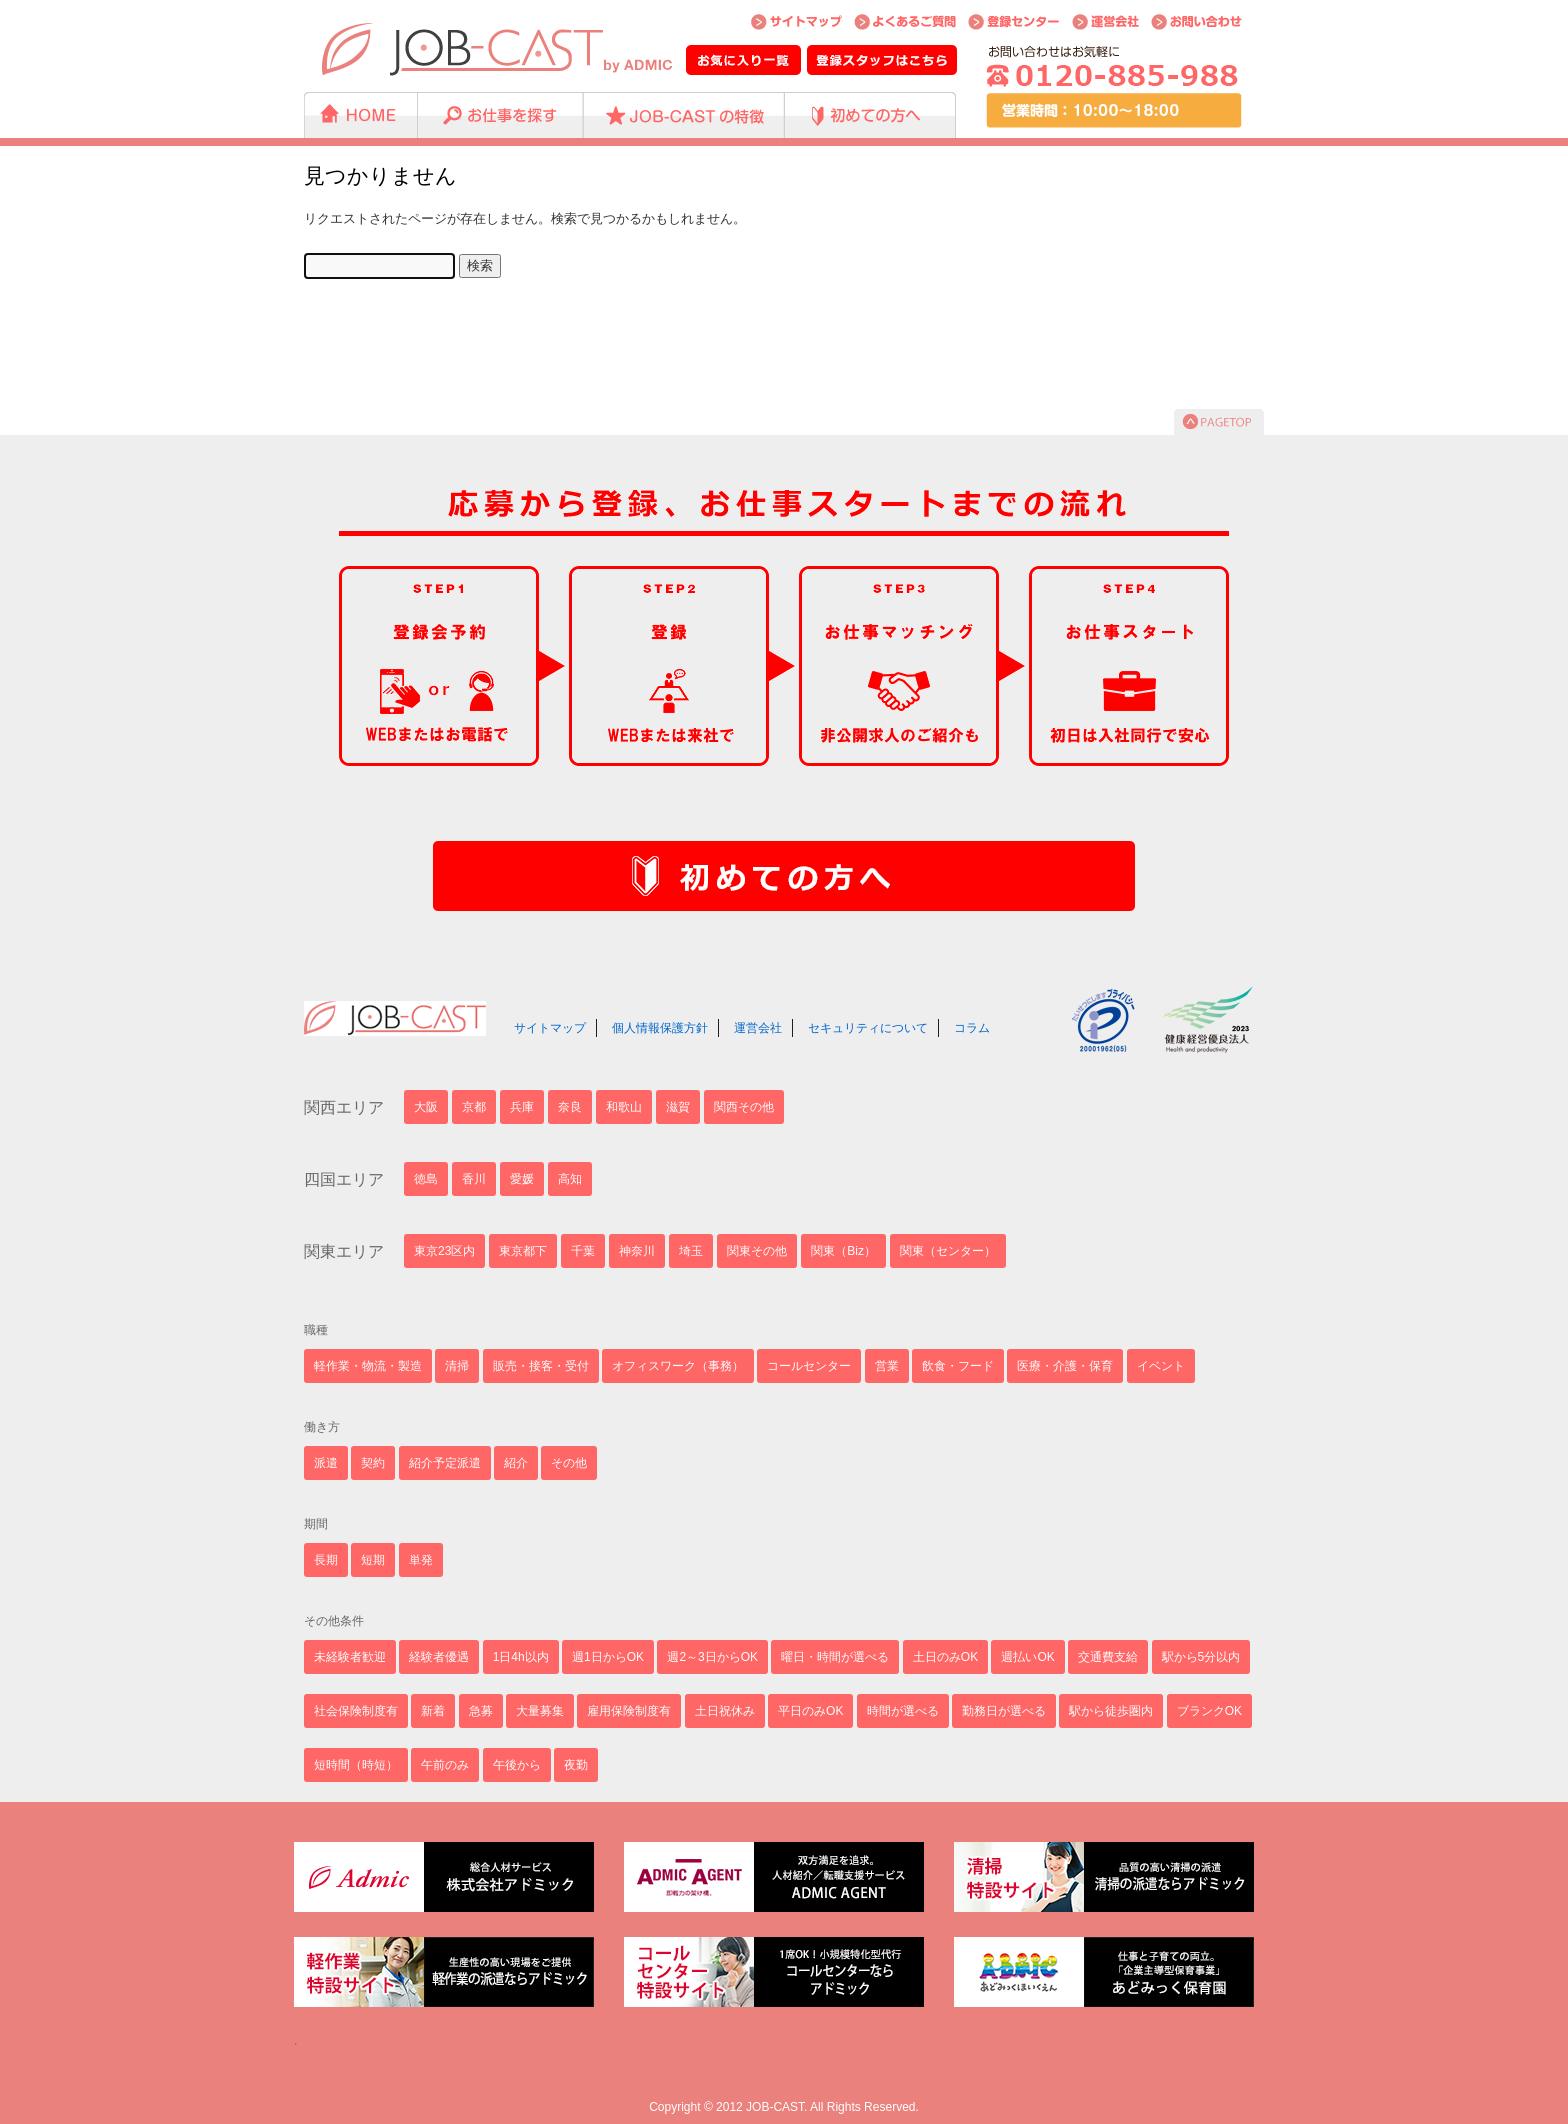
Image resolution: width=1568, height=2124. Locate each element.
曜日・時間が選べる (835, 1657)
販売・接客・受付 (541, 1366)
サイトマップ (550, 1028)
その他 (569, 1463)
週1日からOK (608, 1657)
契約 (373, 1463)
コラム (972, 1028)
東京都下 (523, 1251)
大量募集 (540, 1711)
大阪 (426, 1107)
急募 (481, 1711)
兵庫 (522, 1107)
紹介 (516, 1463)
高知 (570, 1179)
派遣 (326, 1463)
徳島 (426, 1179)
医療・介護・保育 (1065, 1366)
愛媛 (522, 1179)
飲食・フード (958, 1366)
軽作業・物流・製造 (368, 1366)
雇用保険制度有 (629, 1711)
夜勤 (576, 1765)
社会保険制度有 (356, 1711)
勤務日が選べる (1004, 1711)
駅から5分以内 (1201, 1657)
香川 (474, 1179)
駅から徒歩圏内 (1111, 1711)
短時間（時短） (356, 1765)
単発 (421, 1560)
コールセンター (809, 1366)
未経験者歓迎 (350, 1657)
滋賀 (678, 1107)
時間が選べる (903, 1711)
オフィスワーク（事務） (678, 1366)
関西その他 (744, 1107)
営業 (887, 1366)
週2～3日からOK (712, 1657)
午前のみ (445, 1765)
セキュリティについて (868, 1028)
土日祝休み (725, 1711)
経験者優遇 (439, 1657)
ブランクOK (1209, 1711)
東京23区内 (444, 1251)
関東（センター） (948, 1251)
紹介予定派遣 (445, 1463)
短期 (373, 1560)
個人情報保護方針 (660, 1028)
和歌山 (624, 1107)
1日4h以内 (521, 1657)
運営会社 (758, 1028)
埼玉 (691, 1251)
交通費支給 (1108, 1657)
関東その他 (757, 1251)
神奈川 (637, 1251)
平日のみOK (810, 1711)
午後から (517, 1765)
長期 (326, 1560)
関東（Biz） (843, 1251)
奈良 (570, 1107)
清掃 (457, 1366)
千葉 (583, 1251)
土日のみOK (945, 1657)
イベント (1161, 1366)
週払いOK (1027, 1657)
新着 (433, 1711)
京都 (474, 1107)
